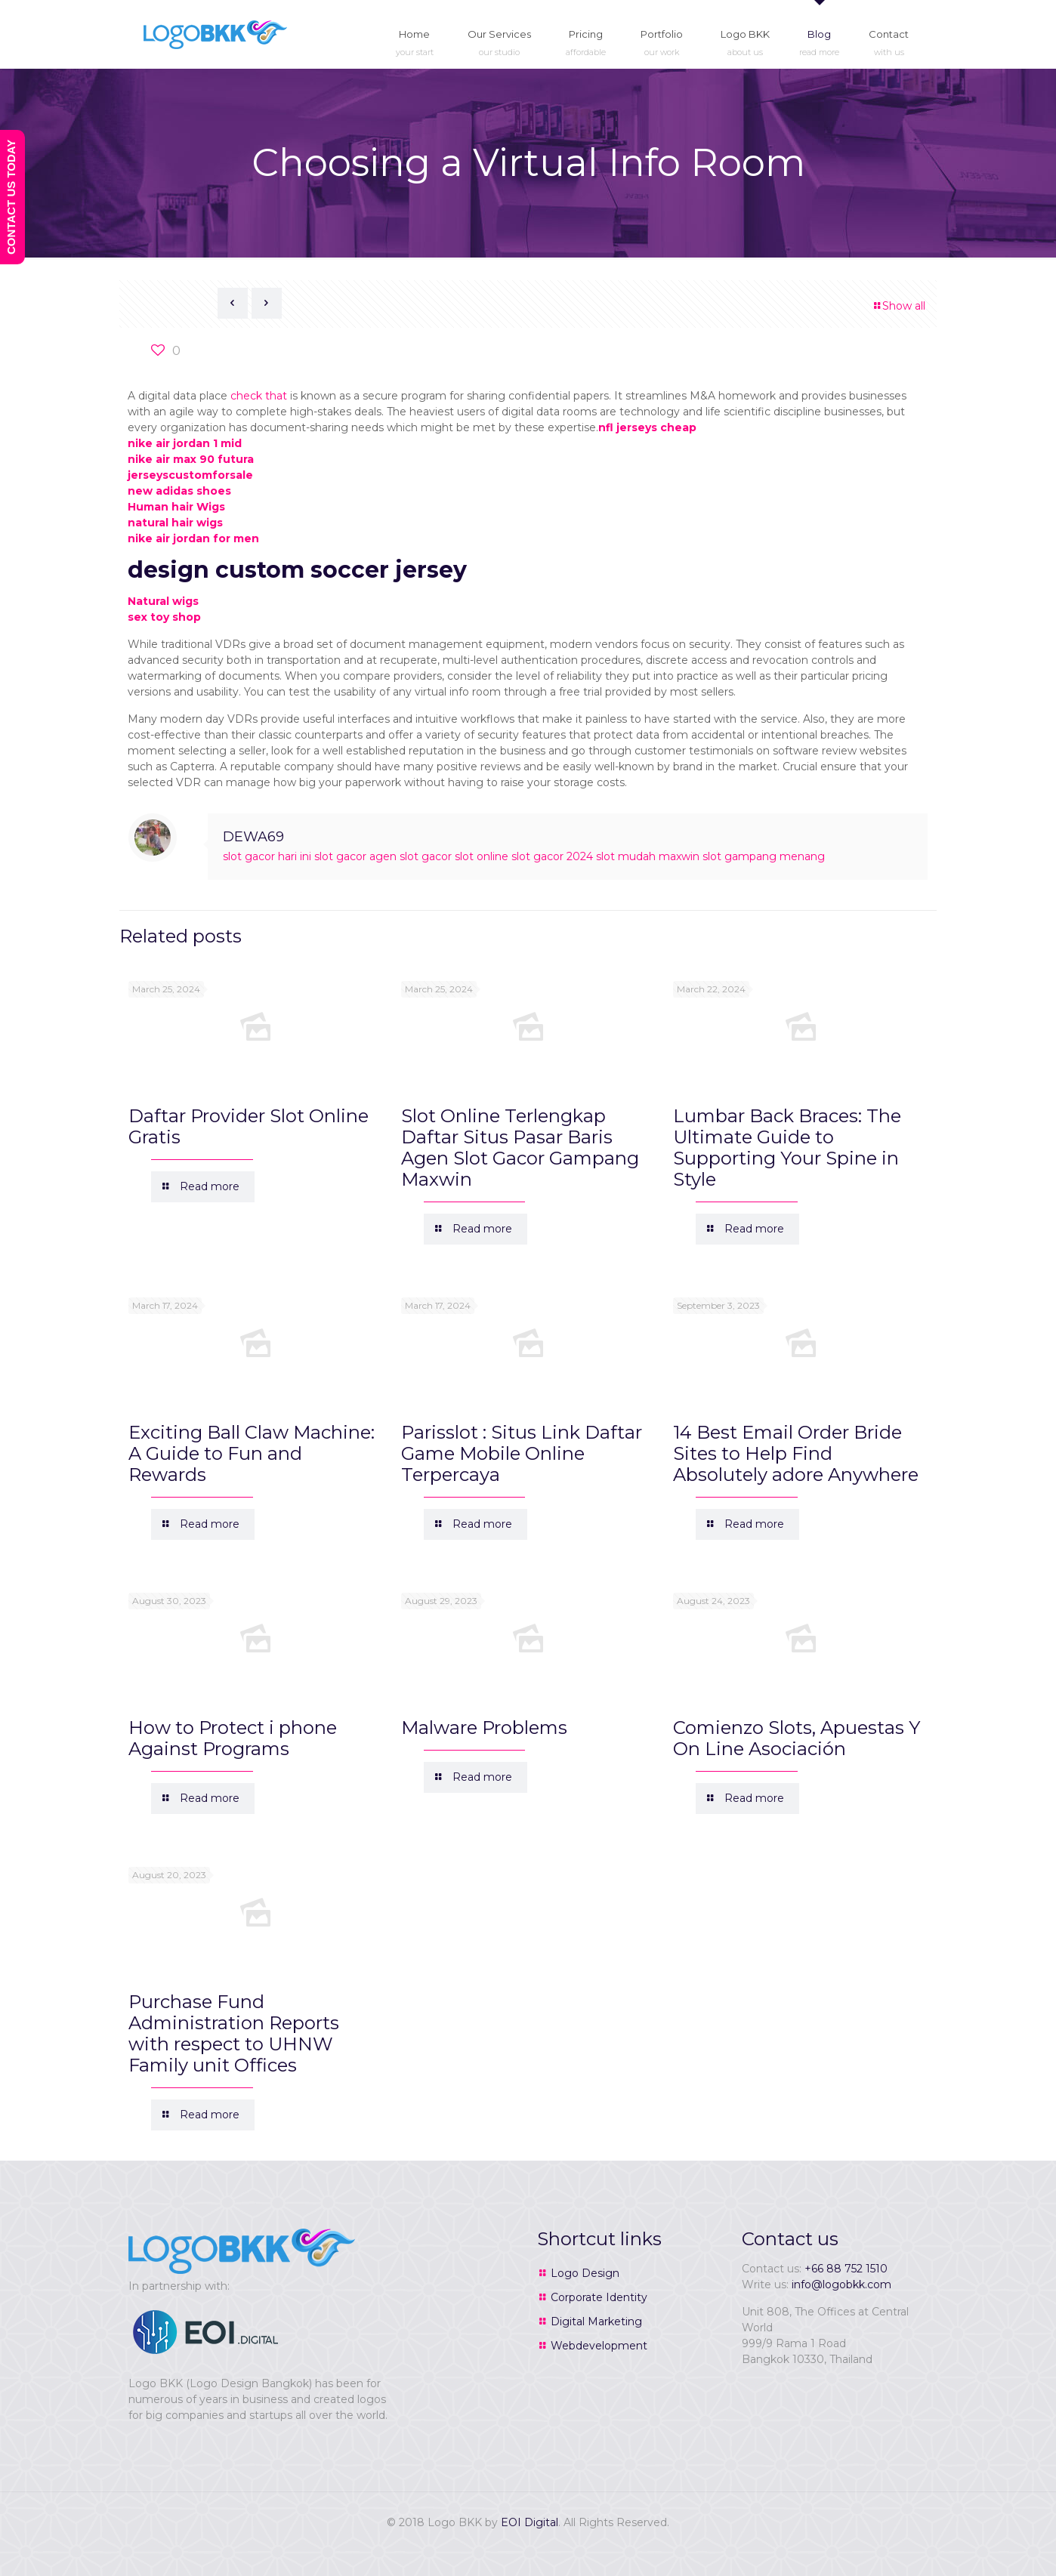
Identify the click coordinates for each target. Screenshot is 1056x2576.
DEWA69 (253, 836)
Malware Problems (484, 1727)
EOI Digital (529, 2522)
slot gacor (340, 856)
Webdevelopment (599, 2345)
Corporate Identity (599, 2297)
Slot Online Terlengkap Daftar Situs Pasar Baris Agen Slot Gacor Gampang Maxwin (520, 1147)
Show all (898, 306)
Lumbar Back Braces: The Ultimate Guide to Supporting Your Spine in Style (787, 1147)
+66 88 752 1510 (846, 2268)
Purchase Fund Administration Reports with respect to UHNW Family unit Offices (233, 2033)
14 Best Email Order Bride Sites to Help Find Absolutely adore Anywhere (796, 1453)
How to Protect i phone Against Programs (232, 1738)
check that (258, 396)
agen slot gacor (410, 856)
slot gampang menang (763, 856)
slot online (481, 856)
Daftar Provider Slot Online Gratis (248, 1126)
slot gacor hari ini (267, 856)
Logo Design (585, 2273)
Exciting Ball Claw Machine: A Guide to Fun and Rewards (251, 1453)
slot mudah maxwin (647, 856)
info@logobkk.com (841, 2284)
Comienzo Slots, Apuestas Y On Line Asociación (796, 1738)
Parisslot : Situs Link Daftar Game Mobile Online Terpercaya (521, 1453)
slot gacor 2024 (552, 856)
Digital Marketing (596, 2321)
